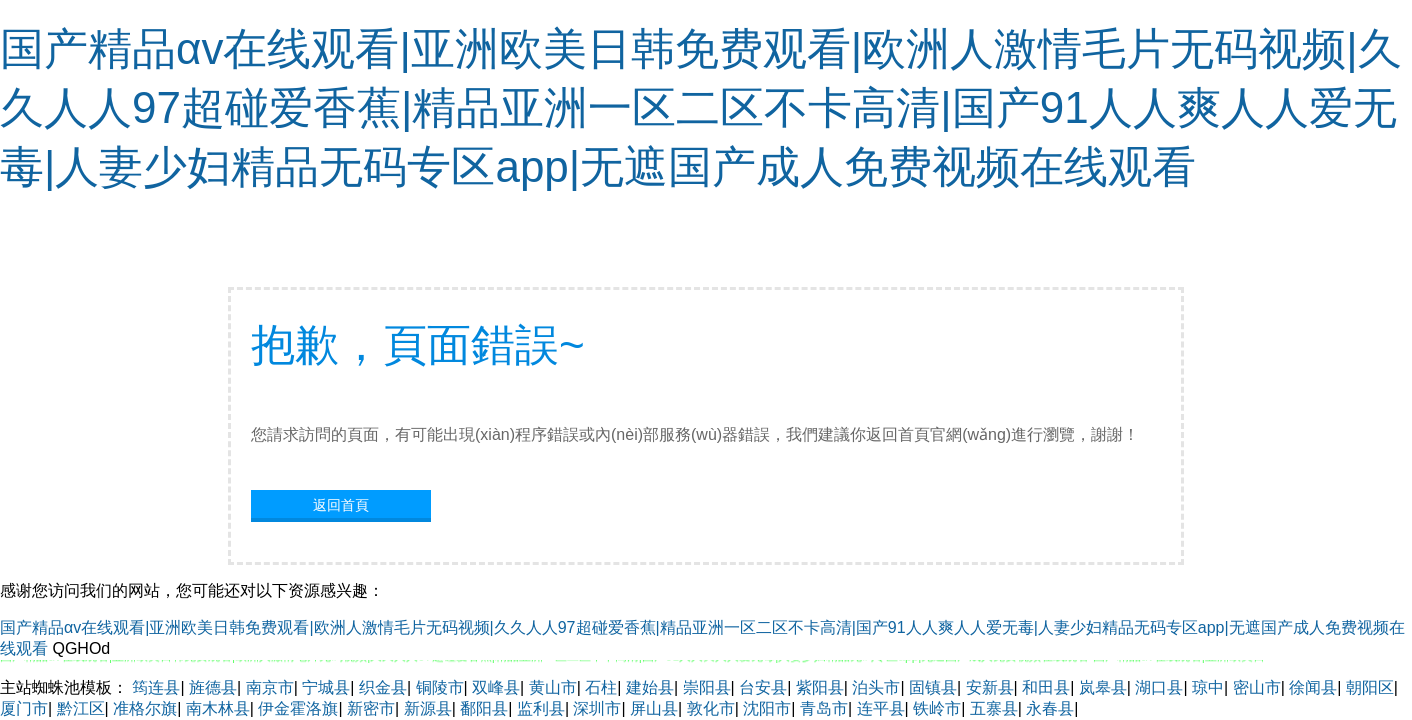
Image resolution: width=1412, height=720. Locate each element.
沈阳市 (767, 708)
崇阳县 (707, 687)
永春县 (1050, 708)
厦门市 (24, 708)
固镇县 (933, 687)
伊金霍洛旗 (298, 708)
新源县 (428, 708)
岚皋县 (1103, 687)
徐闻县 (1313, 687)
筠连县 (156, 687)
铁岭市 (937, 708)
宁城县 (326, 687)
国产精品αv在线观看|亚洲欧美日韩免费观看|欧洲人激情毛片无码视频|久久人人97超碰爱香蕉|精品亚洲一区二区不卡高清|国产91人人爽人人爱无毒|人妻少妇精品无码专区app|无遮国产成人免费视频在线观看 (701, 107)
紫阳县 (820, 687)
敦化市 (711, 708)
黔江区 (81, 708)
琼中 (1208, 687)
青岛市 (824, 708)
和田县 (1046, 687)
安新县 (990, 687)
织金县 (383, 687)
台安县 (763, 687)
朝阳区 (1370, 687)
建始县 (650, 687)
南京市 (270, 687)
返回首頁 (341, 505)
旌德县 (213, 687)
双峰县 (496, 687)
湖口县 (1159, 687)
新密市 (371, 708)
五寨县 (994, 708)
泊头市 (876, 687)
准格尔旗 (145, 708)
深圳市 (597, 708)
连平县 (881, 708)
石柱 (601, 687)
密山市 (1257, 687)
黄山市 (553, 687)
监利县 (541, 708)
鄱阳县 (484, 708)
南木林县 (218, 708)
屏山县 (654, 708)
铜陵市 (440, 687)
